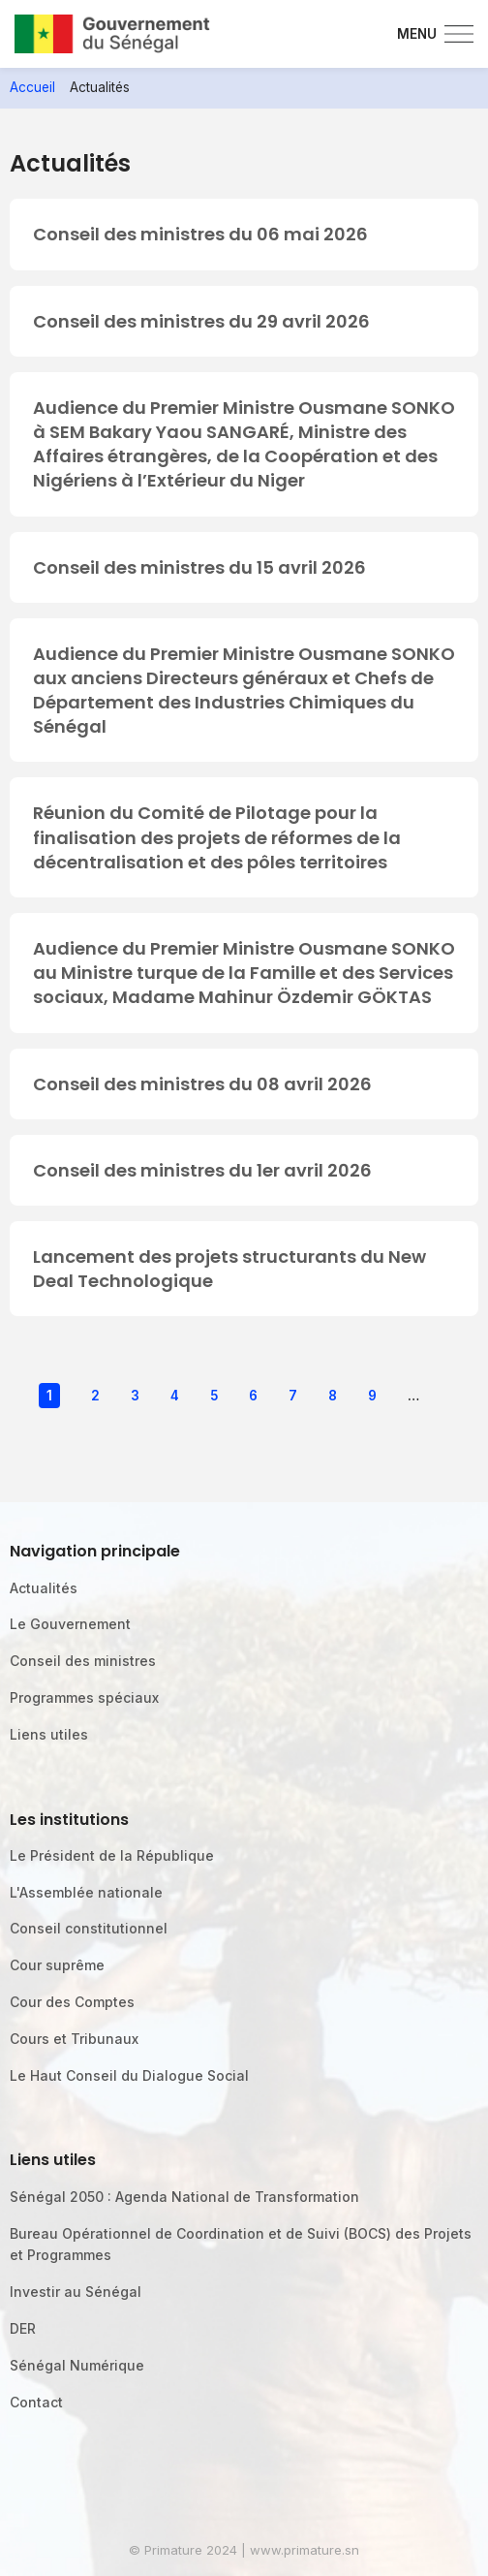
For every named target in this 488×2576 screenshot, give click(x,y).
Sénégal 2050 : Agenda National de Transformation (184, 2196)
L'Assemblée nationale (86, 1892)
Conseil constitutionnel (89, 1928)
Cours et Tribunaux (74, 2038)
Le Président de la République (112, 1855)
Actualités (43, 1588)
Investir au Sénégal (75, 2291)
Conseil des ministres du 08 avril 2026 (202, 1084)
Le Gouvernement (70, 1624)
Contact (36, 2402)
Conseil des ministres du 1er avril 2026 (202, 1170)
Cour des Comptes (72, 2002)
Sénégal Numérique (77, 2365)
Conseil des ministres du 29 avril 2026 (201, 321)
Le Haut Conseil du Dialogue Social (129, 2075)
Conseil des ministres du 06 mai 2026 (200, 234)
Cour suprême (57, 1965)
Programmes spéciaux (84, 1697)
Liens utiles (49, 1734)
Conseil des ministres (83, 1660)
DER (23, 2328)
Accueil (32, 87)
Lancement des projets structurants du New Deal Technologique (229, 1268)
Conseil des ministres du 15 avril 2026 (199, 567)
